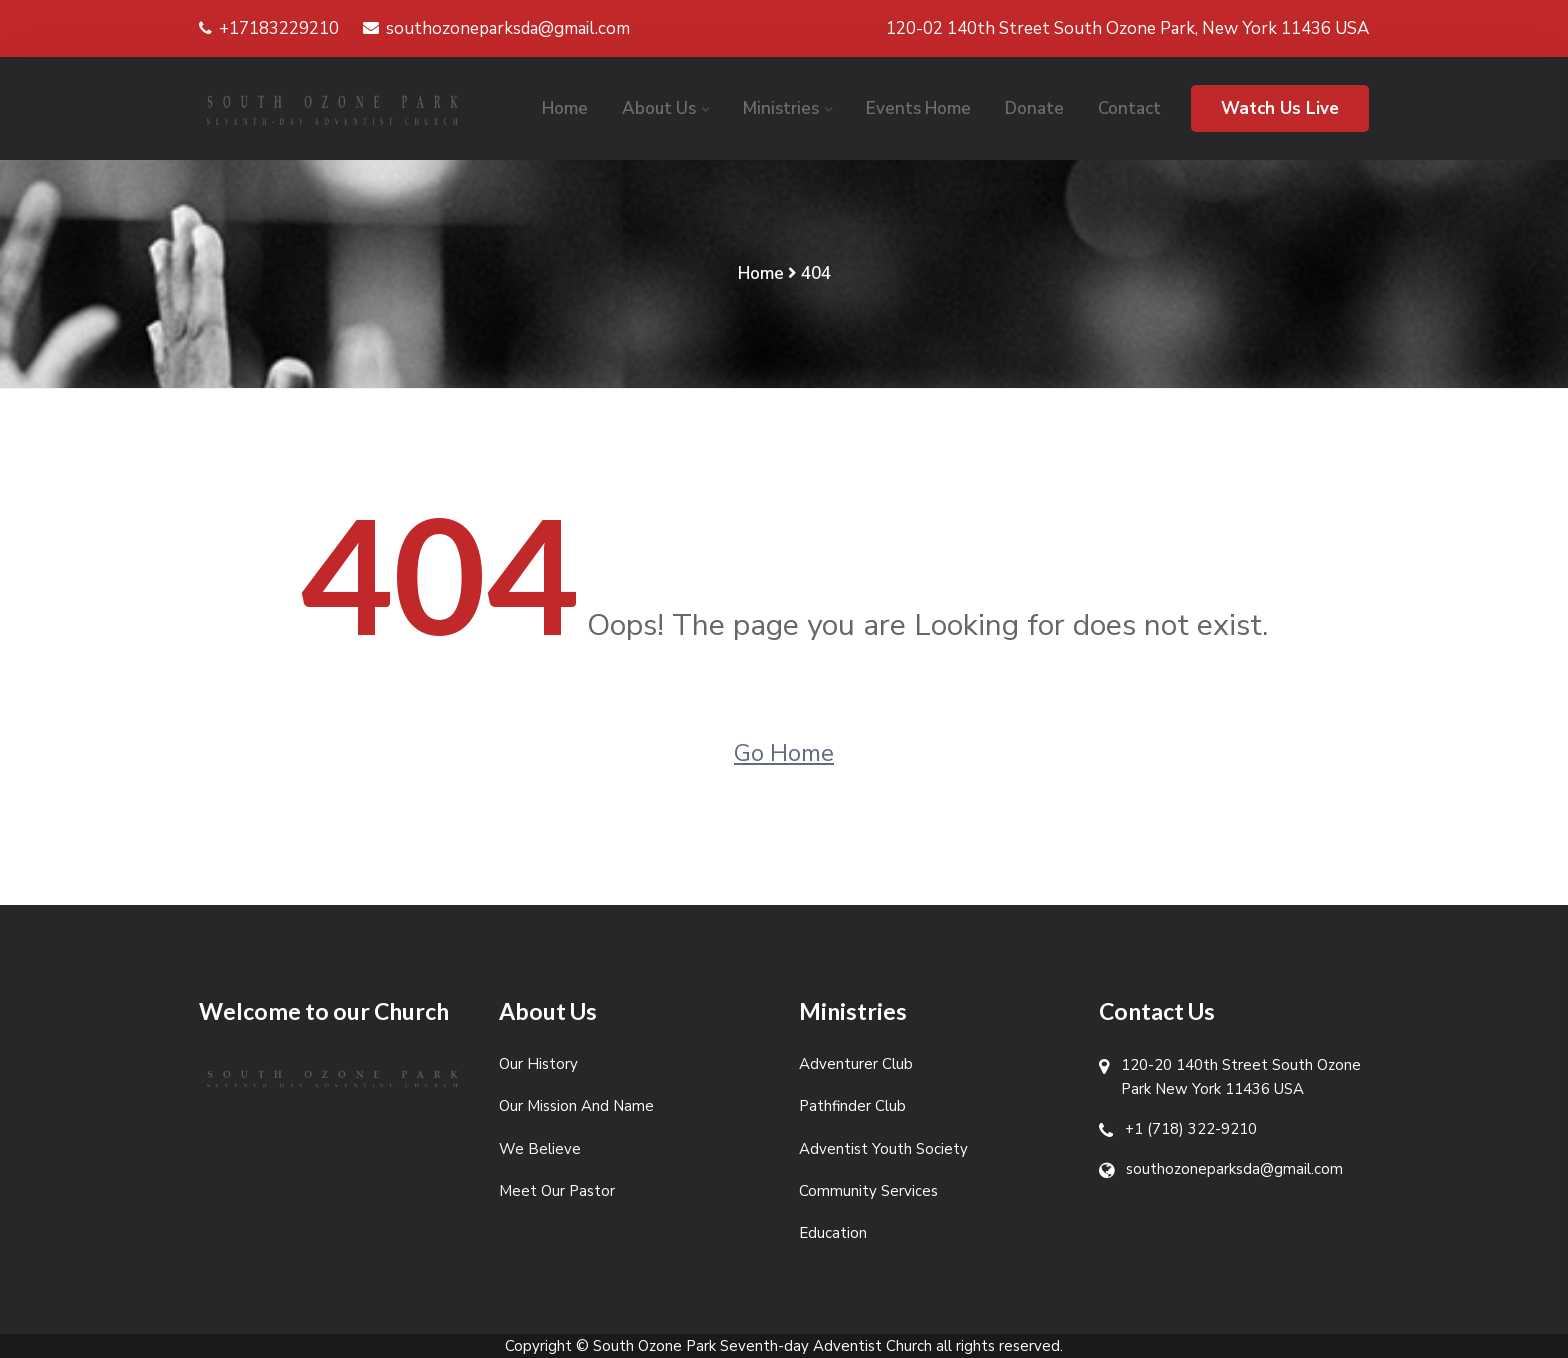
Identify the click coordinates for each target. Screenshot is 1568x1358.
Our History (538, 1064)
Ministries (781, 108)
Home (565, 108)
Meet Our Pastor (557, 1191)
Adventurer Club (856, 1064)
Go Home (784, 753)
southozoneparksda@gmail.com (496, 28)
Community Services (868, 1191)
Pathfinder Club (852, 1106)
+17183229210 (269, 28)
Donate (1034, 108)
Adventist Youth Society (883, 1149)
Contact (1129, 108)
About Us (659, 108)
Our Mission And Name (576, 1106)
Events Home (918, 108)
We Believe (540, 1149)
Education (833, 1233)
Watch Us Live (1280, 108)
